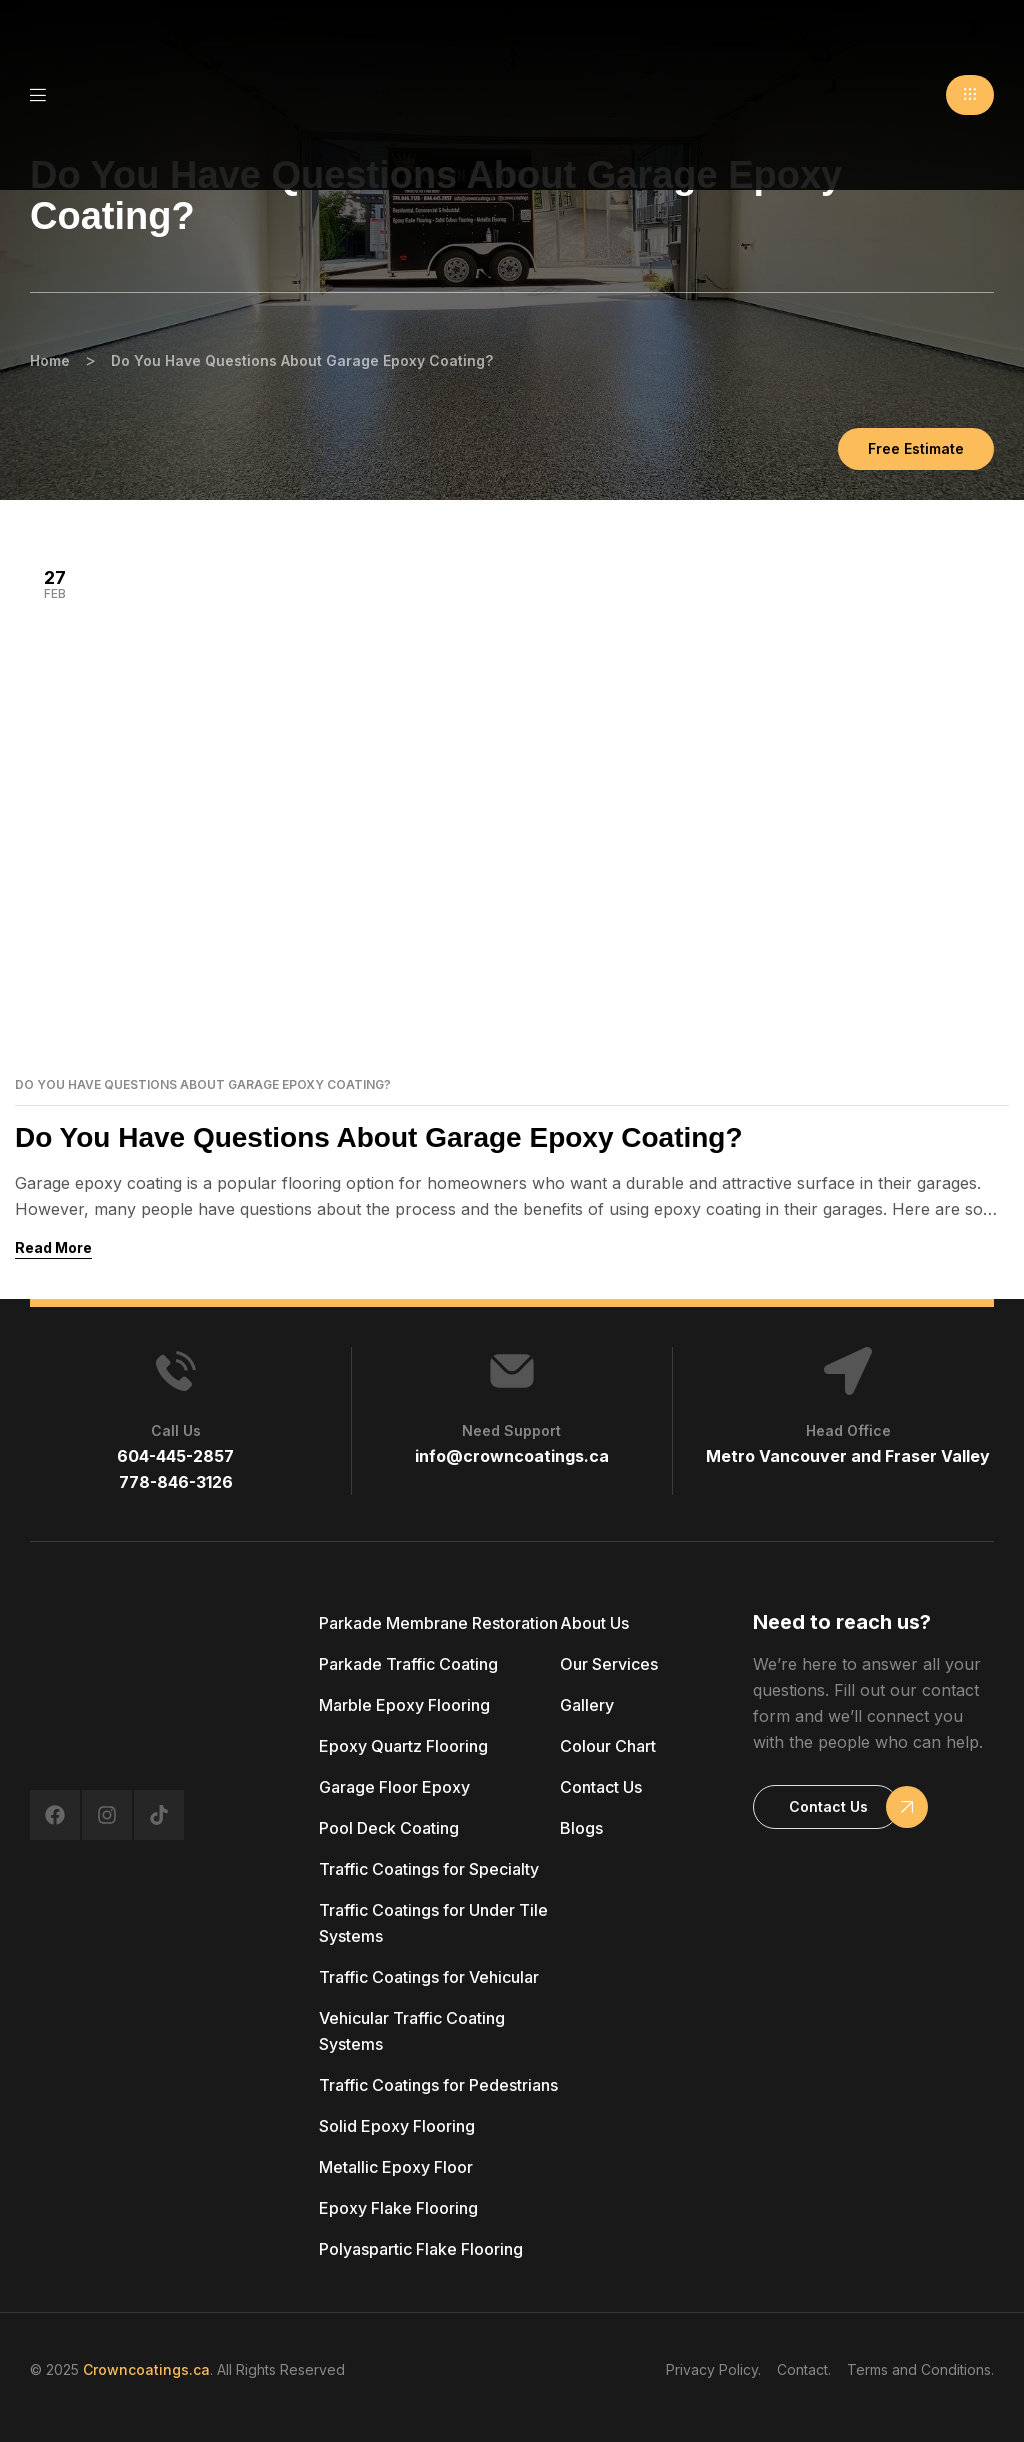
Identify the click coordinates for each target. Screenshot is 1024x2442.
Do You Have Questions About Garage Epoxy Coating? (203, 1085)
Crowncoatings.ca (146, 2369)
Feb (55, 584)
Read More (53, 1247)
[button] (970, 95)
